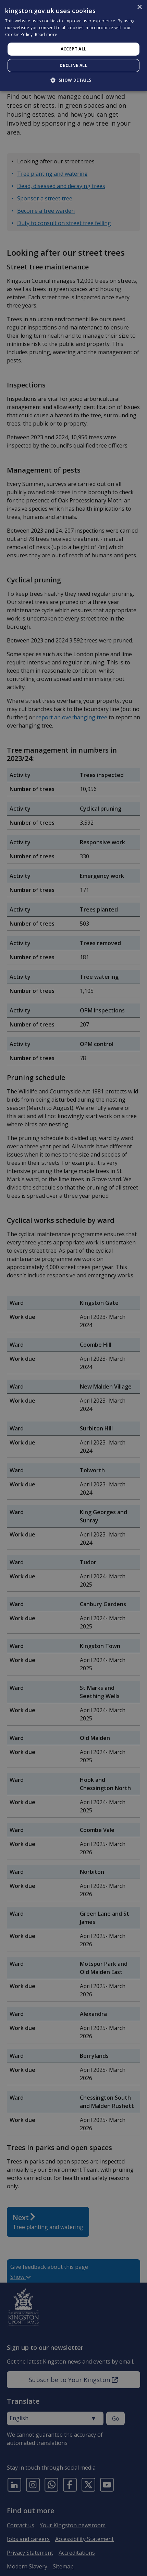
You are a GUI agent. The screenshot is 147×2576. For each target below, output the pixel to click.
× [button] (139, 7)
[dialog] (73, 45)
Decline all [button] (73, 65)
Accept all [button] (74, 49)
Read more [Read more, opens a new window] (46, 34)
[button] (73, 80)
